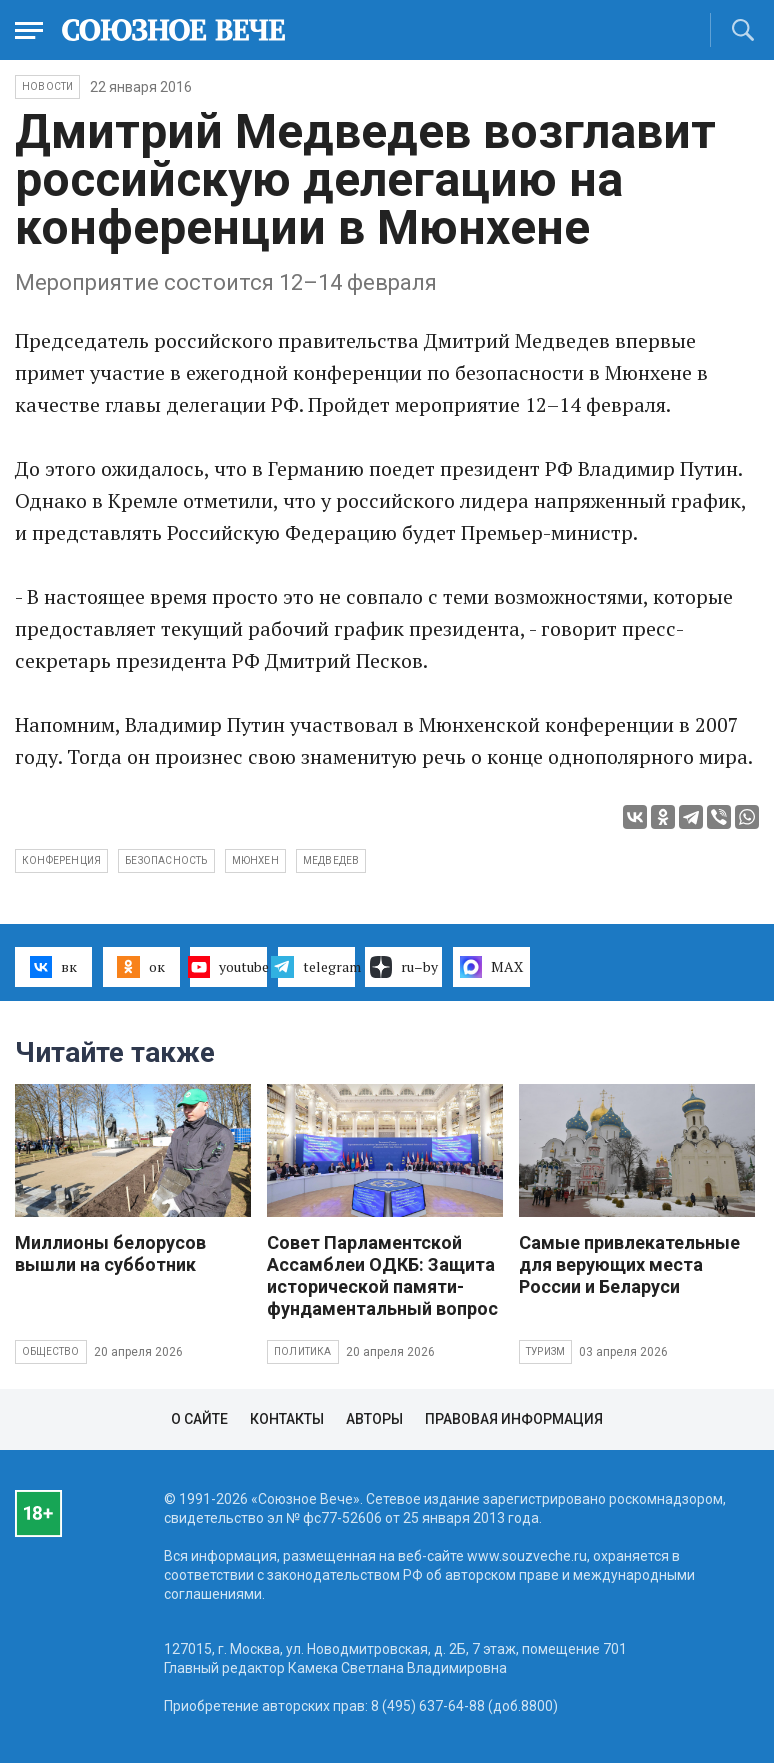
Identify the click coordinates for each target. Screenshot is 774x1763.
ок (140, 967)
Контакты (287, 1419)
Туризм (545, 1351)
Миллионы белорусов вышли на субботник (110, 1253)
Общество (51, 1351)
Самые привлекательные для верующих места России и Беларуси (629, 1264)
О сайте (199, 1419)
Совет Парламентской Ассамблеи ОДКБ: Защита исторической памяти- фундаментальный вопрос (382, 1275)
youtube (228, 967)
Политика (303, 1351)
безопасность (166, 860)
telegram (316, 967)
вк (53, 967)
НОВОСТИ (47, 86)
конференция (61, 860)
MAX (491, 967)
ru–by (404, 967)
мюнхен (255, 860)
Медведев (331, 860)
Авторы (374, 1419)
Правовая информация (514, 1419)
